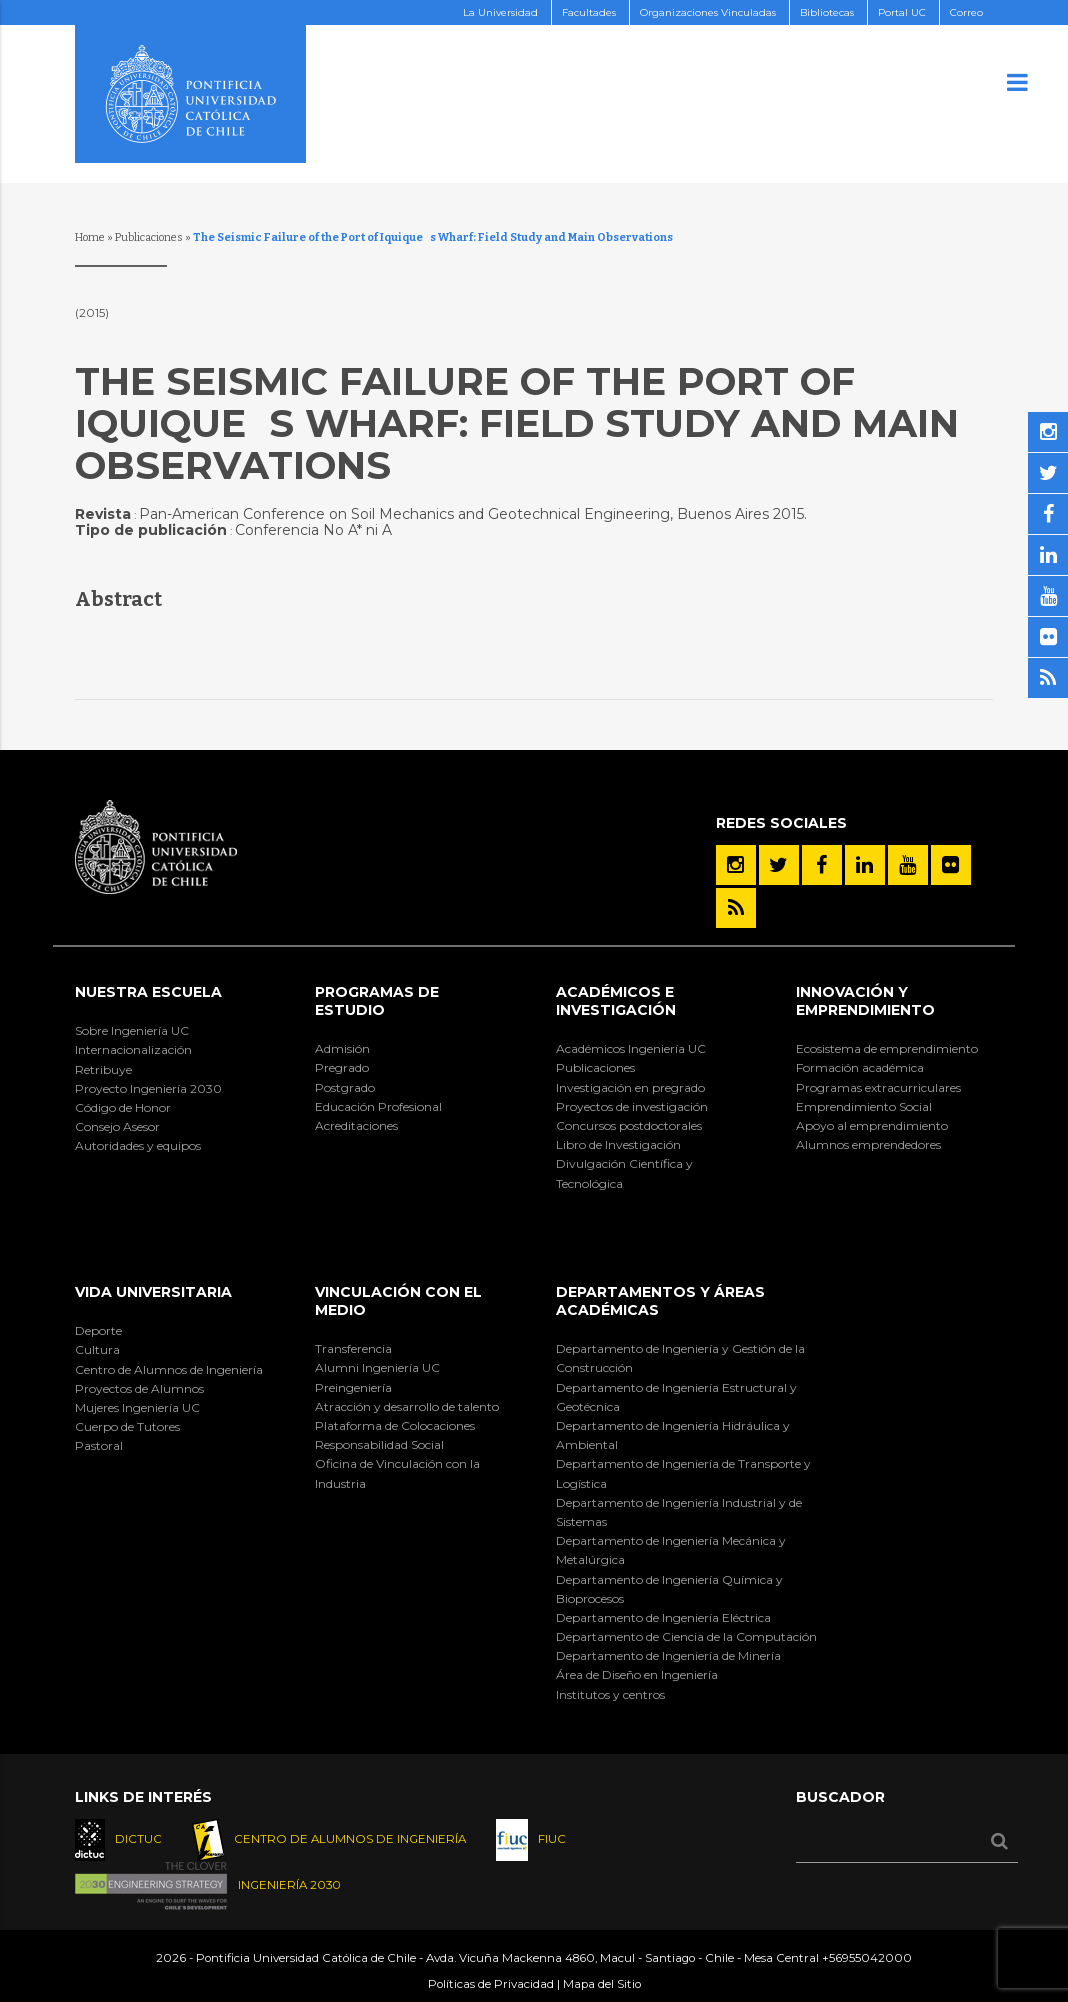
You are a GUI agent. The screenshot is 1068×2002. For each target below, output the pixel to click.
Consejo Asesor (117, 1126)
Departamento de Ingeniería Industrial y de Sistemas (679, 1512)
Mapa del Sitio (602, 1984)
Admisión (342, 1048)
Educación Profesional (378, 1106)
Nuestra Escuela (148, 992)
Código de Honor (123, 1107)
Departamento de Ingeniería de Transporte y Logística (683, 1473)
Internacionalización (133, 1049)
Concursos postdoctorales (629, 1125)
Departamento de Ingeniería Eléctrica (663, 1617)
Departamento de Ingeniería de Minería (668, 1655)
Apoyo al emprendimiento (872, 1125)
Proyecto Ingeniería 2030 (148, 1088)
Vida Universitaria (153, 1292)
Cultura (97, 1349)
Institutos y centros (610, 1694)
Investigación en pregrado (630, 1087)
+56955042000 (867, 1958)
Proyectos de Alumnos (139, 1388)
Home (90, 237)
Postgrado (345, 1087)
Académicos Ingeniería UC (631, 1048)
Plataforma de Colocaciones (395, 1425)
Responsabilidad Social (379, 1444)
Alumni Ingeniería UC (377, 1367)
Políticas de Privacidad (491, 1984)
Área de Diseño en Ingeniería (637, 1674)
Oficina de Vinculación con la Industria (397, 1473)
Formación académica (860, 1067)
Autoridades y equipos (138, 1145)
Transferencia (353, 1348)
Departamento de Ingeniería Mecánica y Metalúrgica (671, 1550)
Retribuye (103, 1069)
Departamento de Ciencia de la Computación (686, 1636)
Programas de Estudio (377, 1001)
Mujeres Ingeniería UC (137, 1407)
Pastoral (99, 1445)
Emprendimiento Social (864, 1106)
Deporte (98, 1330)
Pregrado (342, 1067)
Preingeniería (353, 1387)
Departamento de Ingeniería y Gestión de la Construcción (680, 1358)
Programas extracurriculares (878, 1087)
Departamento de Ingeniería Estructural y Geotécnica (676, 1397)
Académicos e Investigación (616, 1001)
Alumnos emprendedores (868, 1144)
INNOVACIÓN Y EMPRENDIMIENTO (865, 1001)
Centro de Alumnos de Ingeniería (169, 1369)
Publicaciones (149, 237)
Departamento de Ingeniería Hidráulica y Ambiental (673, 1435)
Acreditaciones (356, 1125)
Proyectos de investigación (632, 1106)
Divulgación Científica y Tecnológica (624, 1173)
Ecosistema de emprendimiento (887, 1048)
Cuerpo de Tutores (127, 1426)
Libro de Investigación (618, 1144)
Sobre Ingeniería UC (132, 1030)
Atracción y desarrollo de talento (407, 1406)
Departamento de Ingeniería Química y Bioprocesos (669, 1589)
